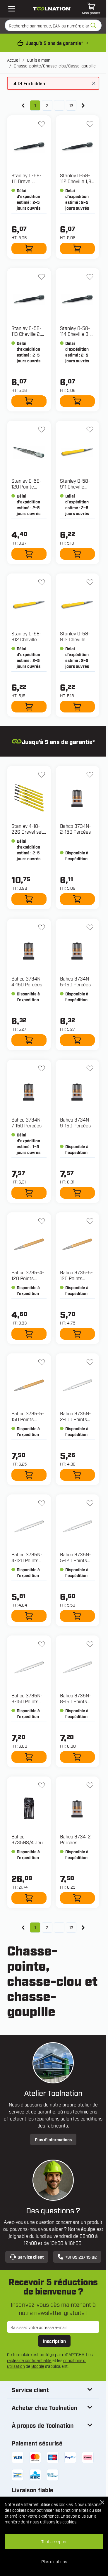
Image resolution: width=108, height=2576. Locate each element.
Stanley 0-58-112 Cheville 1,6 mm (75, 181)
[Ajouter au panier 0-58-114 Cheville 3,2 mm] (77, 401)
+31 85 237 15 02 (77, 2257)
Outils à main (38, 59)
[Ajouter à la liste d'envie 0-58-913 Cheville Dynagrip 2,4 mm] (89, 582)
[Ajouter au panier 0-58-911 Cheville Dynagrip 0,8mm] (77, 554)
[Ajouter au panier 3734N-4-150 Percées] (29, 1040)
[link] (23, 105)
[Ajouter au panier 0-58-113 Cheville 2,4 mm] (29, 401)
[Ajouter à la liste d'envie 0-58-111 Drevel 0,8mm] (41, 124)
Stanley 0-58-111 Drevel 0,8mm (26, 181)
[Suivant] (83, 105)
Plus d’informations (53, 2139)
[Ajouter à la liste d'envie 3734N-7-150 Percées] (41, 1068)
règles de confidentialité (29, 2360)
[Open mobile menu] (12, 9)
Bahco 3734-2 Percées (75, 1839)
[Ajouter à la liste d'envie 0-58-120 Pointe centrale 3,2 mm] (41, 429)
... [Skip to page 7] (59, 105)
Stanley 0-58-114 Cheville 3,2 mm (76, 334)
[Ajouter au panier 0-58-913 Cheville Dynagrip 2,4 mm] (77, 706)
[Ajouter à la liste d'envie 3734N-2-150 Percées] (89, 775)
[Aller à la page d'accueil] (52, 8)
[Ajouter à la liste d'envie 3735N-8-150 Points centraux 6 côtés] (89, 1644)
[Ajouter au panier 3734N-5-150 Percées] (77, 1040)
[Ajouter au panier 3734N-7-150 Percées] (29, 1193)
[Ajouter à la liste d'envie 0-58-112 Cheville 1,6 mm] (89, 124)
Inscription (54, 2341)
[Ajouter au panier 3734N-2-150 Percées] (77, 899)
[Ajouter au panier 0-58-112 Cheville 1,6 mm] (77, 248)
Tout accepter (54, 2541)
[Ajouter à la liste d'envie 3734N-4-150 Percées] (41, 927)
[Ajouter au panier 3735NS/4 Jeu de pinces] (29, 1898)
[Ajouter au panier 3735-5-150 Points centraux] (29, 1475)
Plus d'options (54, 2561)
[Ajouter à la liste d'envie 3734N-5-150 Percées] (89, 927)
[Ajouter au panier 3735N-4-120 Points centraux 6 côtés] (29, 1616)
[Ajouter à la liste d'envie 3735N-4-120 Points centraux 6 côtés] (41, 1503)
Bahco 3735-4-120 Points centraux (27, 1278)
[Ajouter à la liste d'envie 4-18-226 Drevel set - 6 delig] (41, 775)
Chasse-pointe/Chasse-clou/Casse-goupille (55, 65)
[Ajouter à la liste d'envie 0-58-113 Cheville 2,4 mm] (41, 277)
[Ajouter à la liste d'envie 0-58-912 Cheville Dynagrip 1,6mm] (41, 582)
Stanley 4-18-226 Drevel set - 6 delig (28, 831)
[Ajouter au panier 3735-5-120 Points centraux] (77, 1334)
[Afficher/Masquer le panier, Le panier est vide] (91, 8)
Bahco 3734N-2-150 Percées (75, 829)
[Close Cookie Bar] (102, 2502)
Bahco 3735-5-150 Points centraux (27, 1419)
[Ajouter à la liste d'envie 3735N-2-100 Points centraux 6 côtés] (89, 1362)
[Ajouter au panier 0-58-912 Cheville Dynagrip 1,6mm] (29, 706)
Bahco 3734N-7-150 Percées (26, 1122)
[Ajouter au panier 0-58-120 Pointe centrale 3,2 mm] (29, 554)
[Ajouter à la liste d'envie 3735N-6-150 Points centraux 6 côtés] (41, 1644)
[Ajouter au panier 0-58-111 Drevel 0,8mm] (29, 248)
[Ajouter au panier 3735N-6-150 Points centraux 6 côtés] (29, 1757)
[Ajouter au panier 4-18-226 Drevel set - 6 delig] (29, 899)
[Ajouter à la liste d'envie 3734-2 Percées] (89, 1785)
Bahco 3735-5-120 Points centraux (76, 1278)
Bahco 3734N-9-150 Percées (75, 1122)
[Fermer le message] (93, 83)
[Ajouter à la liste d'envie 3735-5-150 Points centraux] (41, 1362)
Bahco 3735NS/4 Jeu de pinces (27, 1842)
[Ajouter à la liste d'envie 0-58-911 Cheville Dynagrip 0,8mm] (89, 429)
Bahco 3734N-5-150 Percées (75, 981)
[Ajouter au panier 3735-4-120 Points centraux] (29, 1334)
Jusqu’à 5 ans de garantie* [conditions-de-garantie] (54, 43)
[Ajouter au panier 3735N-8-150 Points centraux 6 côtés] (77, 1757)
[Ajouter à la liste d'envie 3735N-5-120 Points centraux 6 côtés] (89, 1503)
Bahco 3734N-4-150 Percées (26, 981)
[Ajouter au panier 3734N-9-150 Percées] (77, 1193)
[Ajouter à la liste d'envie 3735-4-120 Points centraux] (41, 1221)
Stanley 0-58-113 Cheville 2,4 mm (27, 334)
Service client (27, 2257)
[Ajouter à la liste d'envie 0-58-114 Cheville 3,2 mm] (89, 277)
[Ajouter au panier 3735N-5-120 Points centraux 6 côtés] (77, 1616)
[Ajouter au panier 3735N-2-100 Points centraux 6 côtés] (77, 1475)
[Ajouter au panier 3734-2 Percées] (77, 1898)
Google (37, 2365)
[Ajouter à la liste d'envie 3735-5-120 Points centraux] (89, 1221)
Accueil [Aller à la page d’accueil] (13, 59)
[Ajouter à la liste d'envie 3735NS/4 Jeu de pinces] (41, 1785)
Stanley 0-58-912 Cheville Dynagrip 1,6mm (28, 639)
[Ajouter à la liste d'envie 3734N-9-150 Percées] (89, 1068)
